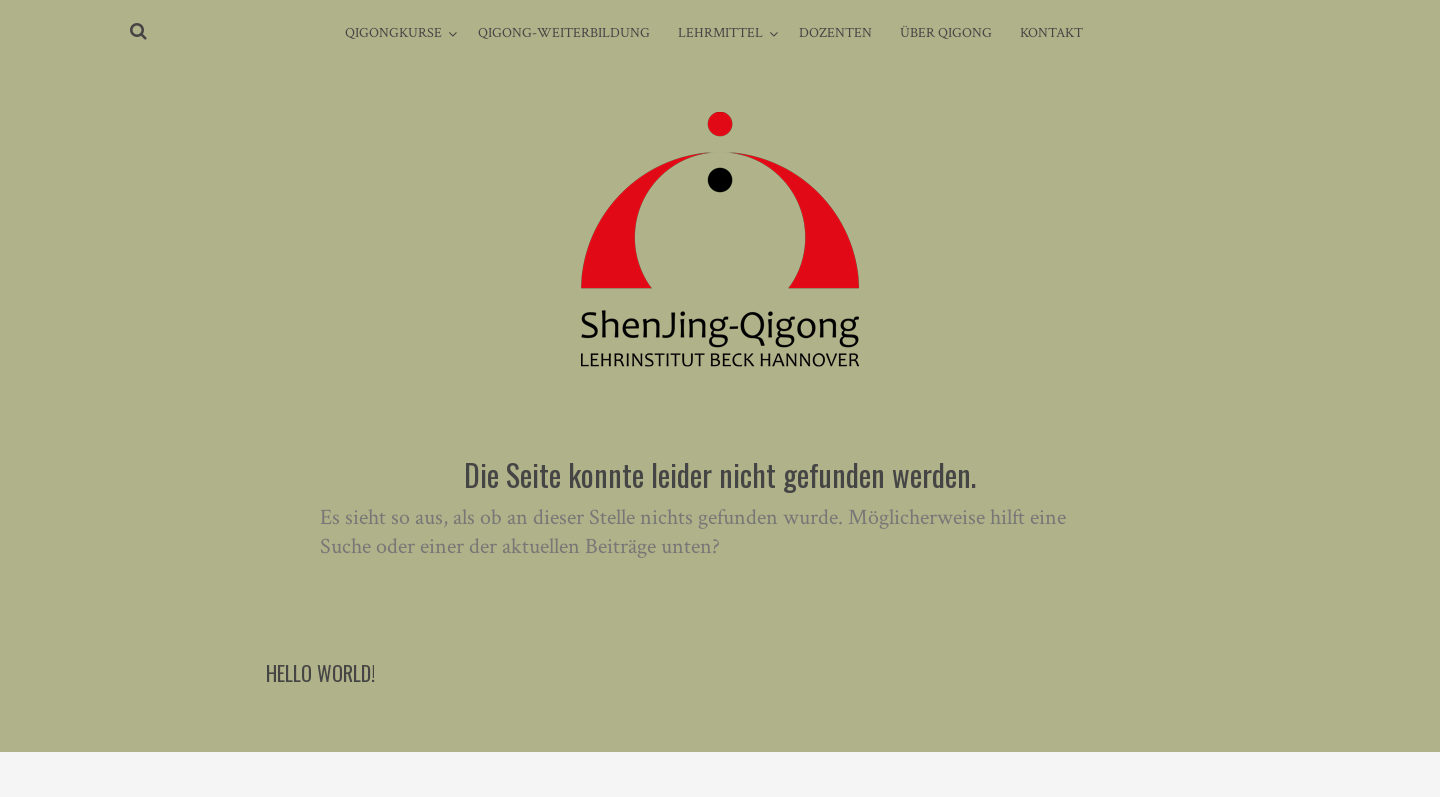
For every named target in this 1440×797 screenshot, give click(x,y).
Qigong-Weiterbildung (564, 33)
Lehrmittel (720, 33)
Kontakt (1051, 33)
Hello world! (320, 673)
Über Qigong (946, 33)
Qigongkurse (393, 33)
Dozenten (835, 33)
